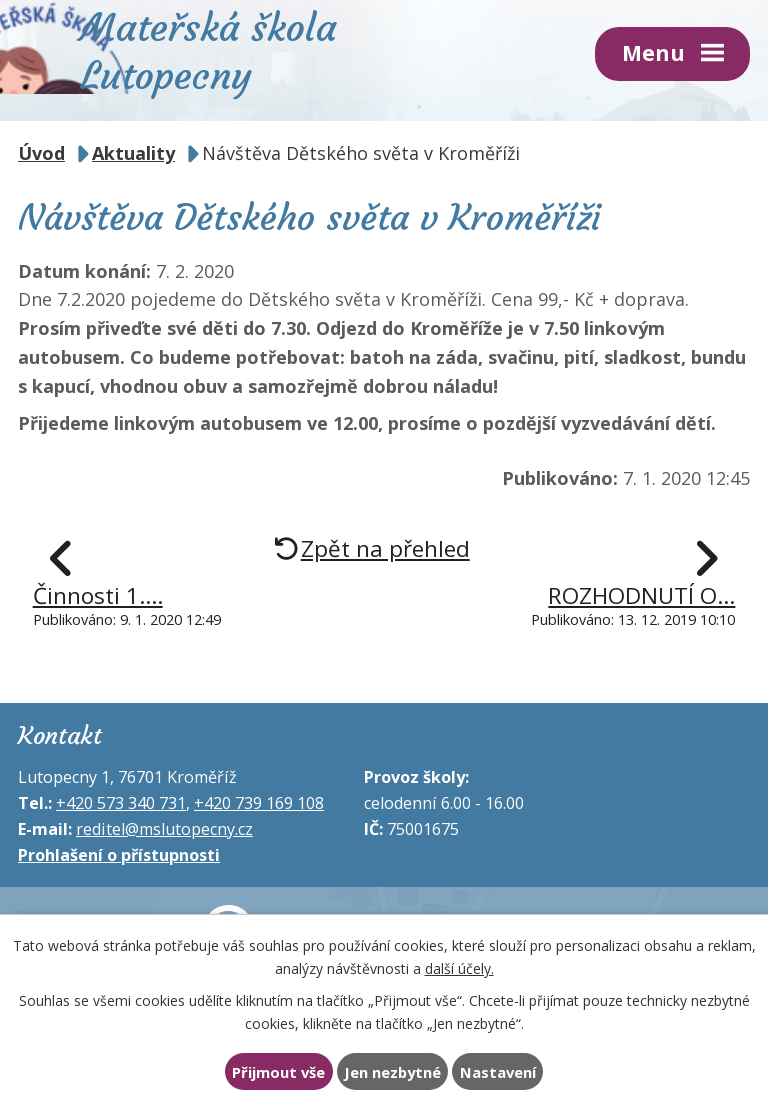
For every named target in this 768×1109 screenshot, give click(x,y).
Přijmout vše (278, 1072)
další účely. (459, 967)
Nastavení (498, 1072)
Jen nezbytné (392, 1072)
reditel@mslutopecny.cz (164, 829)
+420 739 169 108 (259, 803)
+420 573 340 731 (121, 803)
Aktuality (133, 153)
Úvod (41, 153)
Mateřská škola (208, 49)
